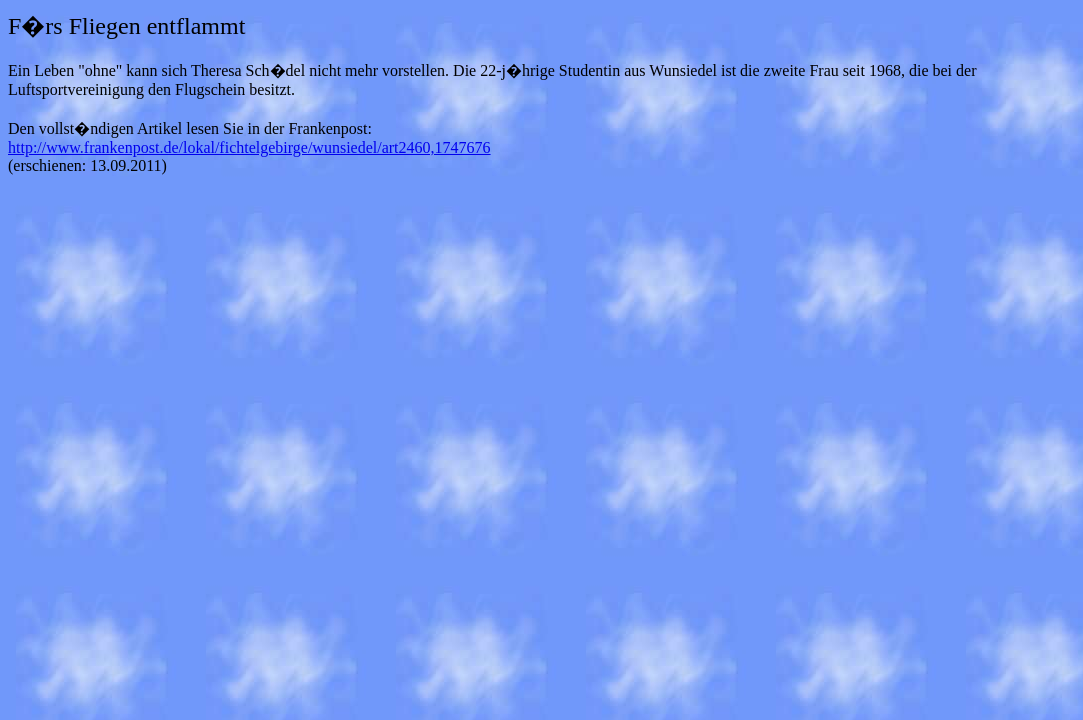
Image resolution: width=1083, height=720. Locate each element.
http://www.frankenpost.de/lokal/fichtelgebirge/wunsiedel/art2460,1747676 (249, 147)
